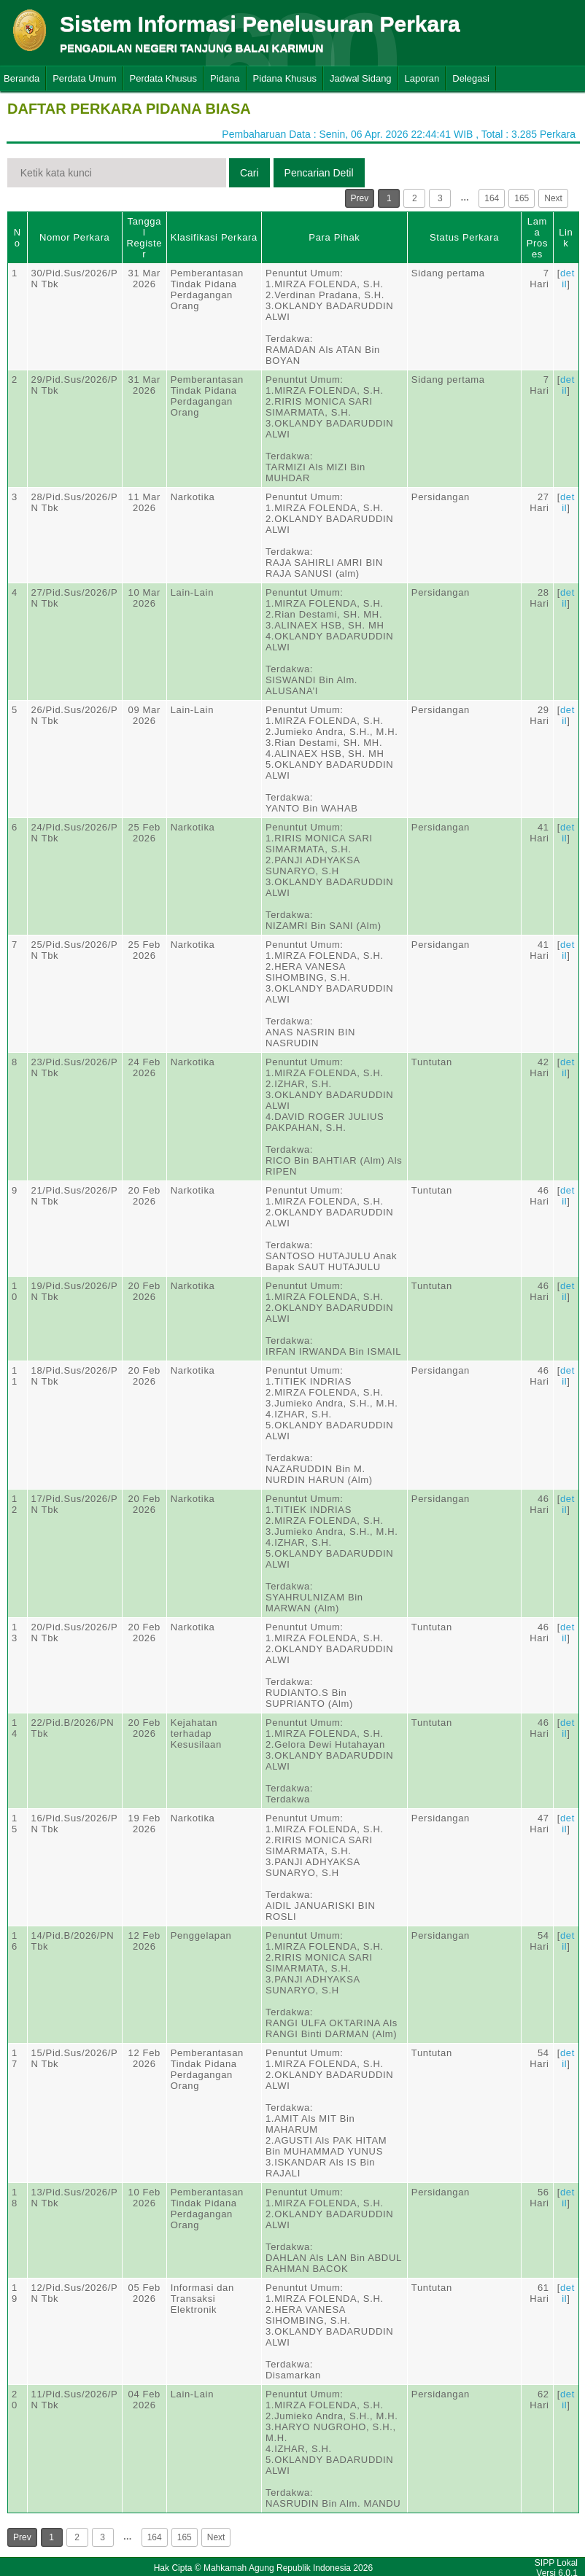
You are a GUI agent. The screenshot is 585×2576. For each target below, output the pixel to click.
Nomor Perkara (74, 237)
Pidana (224, 78)
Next (553, 198)
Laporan (422, 78)
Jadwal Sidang (361, 78)
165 (521, 198)
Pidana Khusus (285, 78)
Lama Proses (537, 238)
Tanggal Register (144, 238)
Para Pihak (334, 237)
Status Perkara (464, 237)
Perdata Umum (84, 78)
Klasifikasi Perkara (214, 237)
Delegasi (470, 78)
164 (491, 198)
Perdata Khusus (164, 78)
